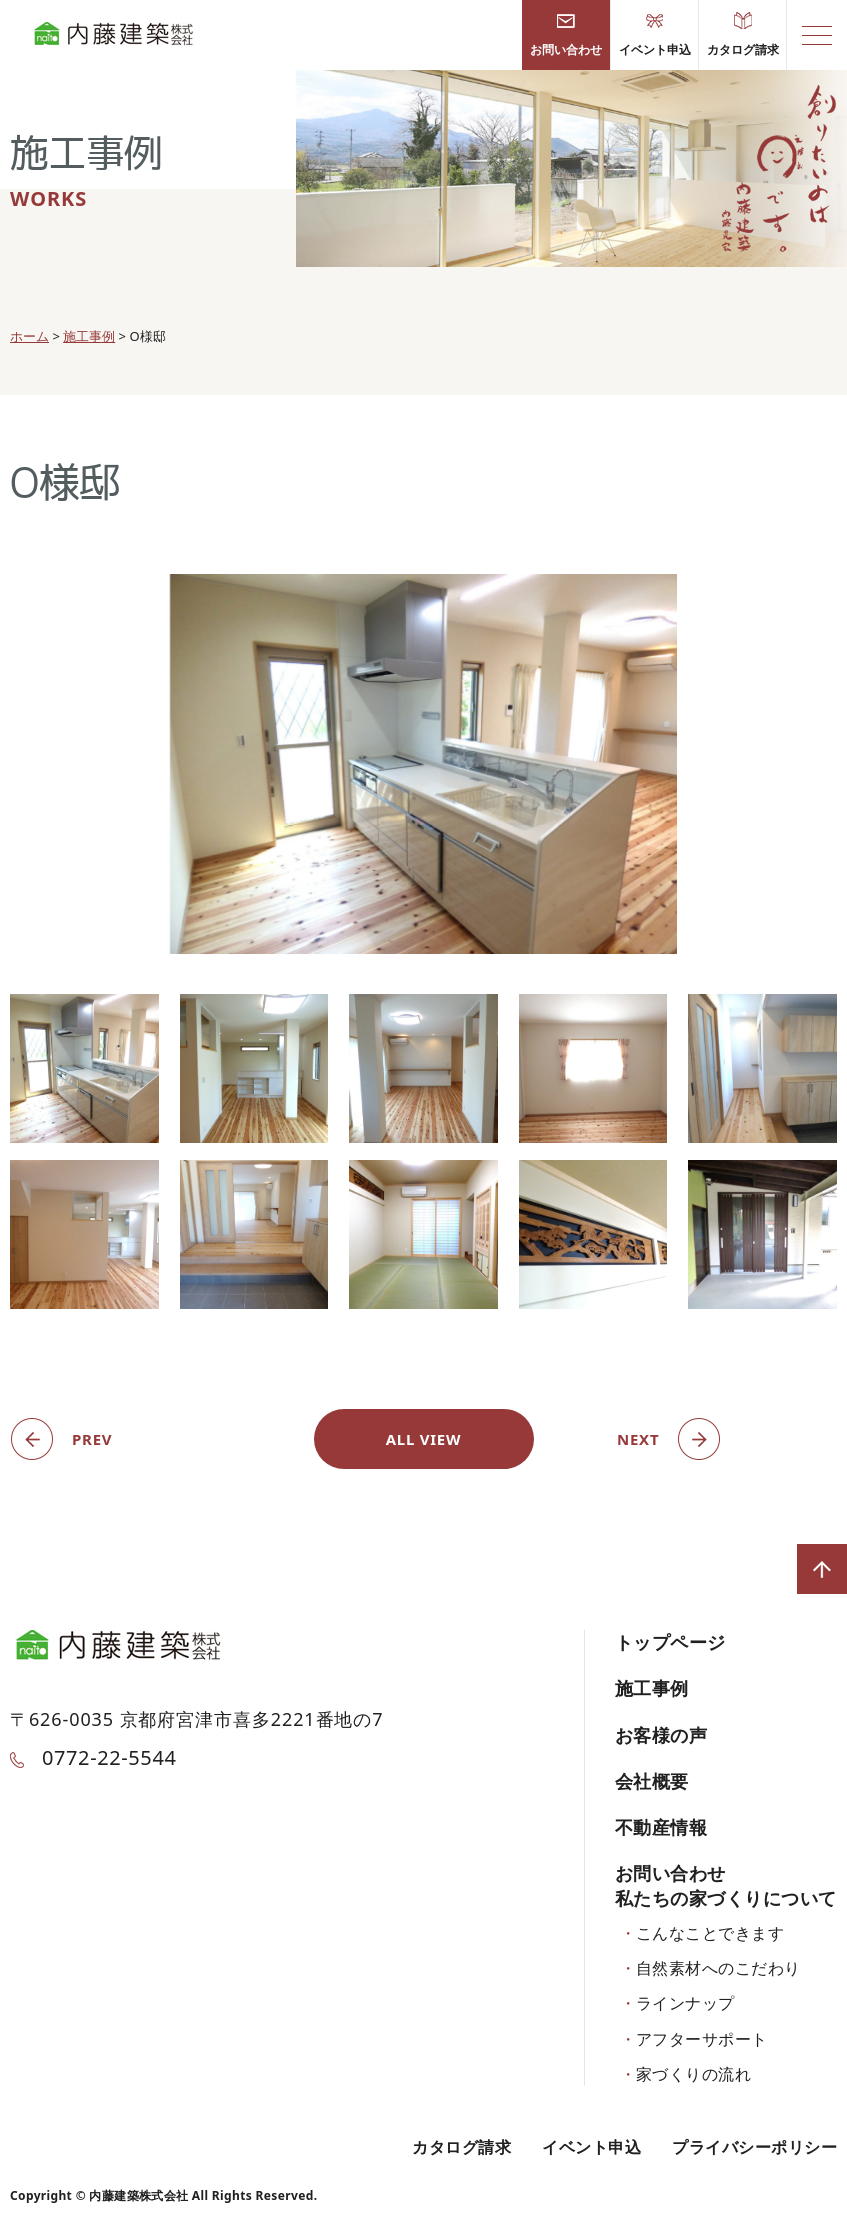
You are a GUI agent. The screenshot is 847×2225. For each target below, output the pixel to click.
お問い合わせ (566, 35)
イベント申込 (655, 35)
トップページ (670, 1642)
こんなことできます (710, 1933)
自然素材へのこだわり (718, 1968)
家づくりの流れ (693, 2074)
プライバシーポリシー (754, 2147)
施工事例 (652, 1688)
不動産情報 (661, 1827)
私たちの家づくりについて (726, 1898)
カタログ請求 (743, 35)
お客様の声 (661, 1735)
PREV (92, 1439)
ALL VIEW (424, 1439)
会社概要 (652, 1781)
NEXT (638, 1439)
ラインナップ (685, 2003)
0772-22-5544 (93, 1757)
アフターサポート (702, 2039)
